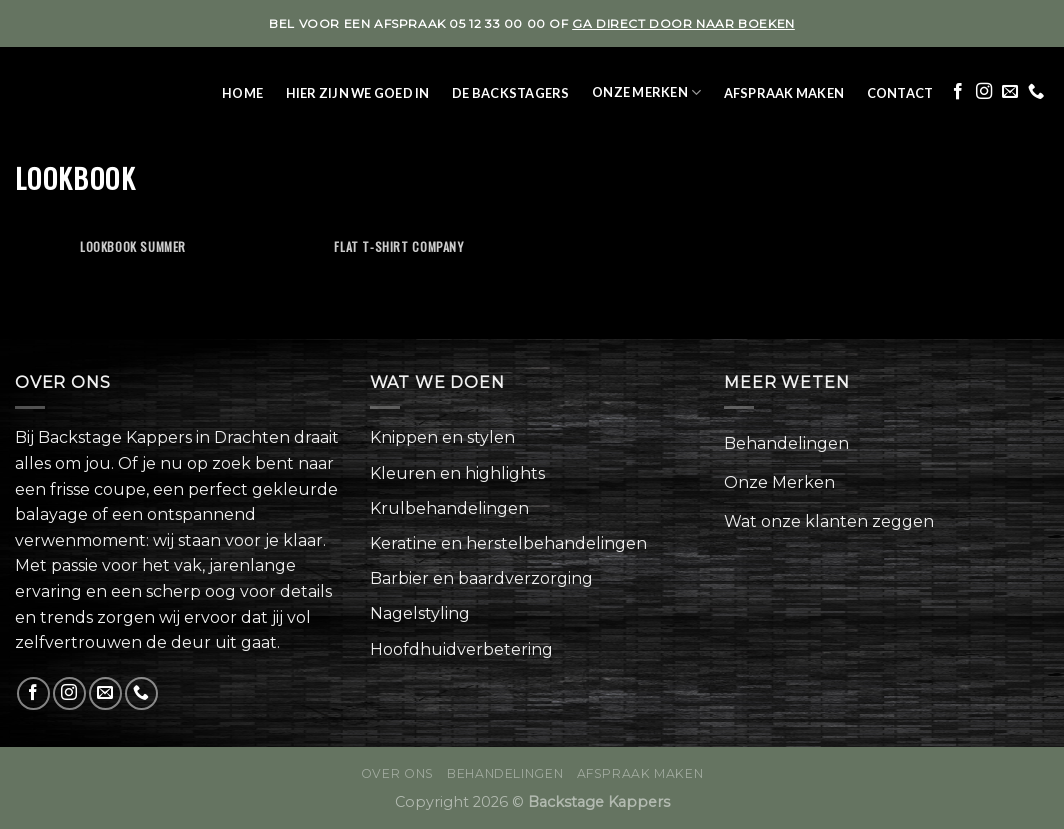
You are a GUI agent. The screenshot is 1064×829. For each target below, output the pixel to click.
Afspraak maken (784, 93)
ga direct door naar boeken (683, 23)
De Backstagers (511, 93)
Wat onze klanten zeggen (829, 521)
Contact (900, 93)
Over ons (397, 773)
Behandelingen (786, 443)
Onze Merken (646, 92)
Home (242, 93)
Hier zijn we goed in (358, 93)
